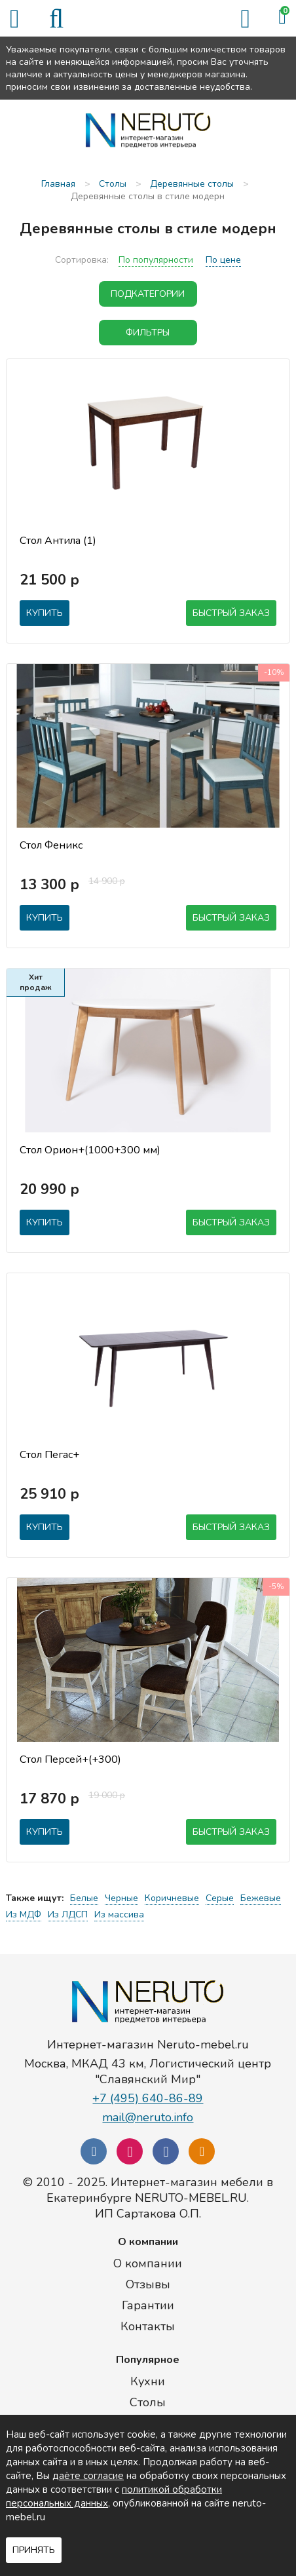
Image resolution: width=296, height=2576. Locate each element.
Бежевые (260, 1898)
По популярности (156, 260)
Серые (220, 1898)
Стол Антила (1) (58, 540)
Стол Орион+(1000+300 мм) (90, 1150)
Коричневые (172, 1898)
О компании (147, 2263)
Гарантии (148, 2305)
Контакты (147, 2326)
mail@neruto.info (147, 2117)
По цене (223, 260)
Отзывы (148, 2284)
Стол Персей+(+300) (70, 1759)
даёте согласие (88, 2475)
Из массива (119, 1914)
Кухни (147, 2381)
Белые (84, 1898)
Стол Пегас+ (49, 1455)
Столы (148, 2402)
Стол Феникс (51, 845)
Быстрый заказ (231, 613)
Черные (121, 1898)
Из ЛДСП (68, 1914)
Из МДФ (23, 1914)
